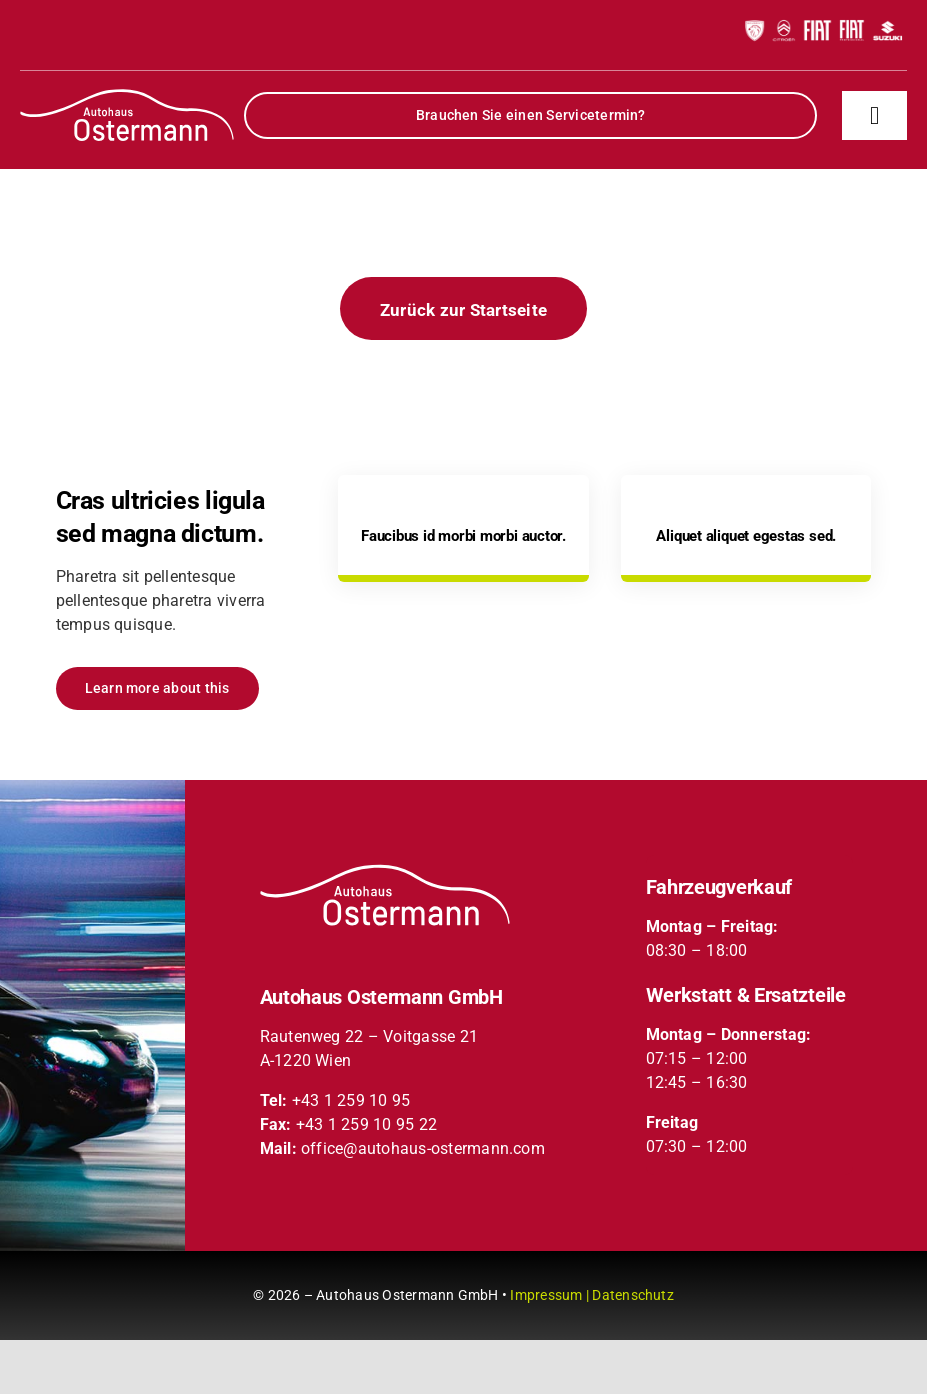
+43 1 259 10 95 (351, 1100)
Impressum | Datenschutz (592, 1295)
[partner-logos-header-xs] (823, 17)
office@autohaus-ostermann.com (423, 1148)
